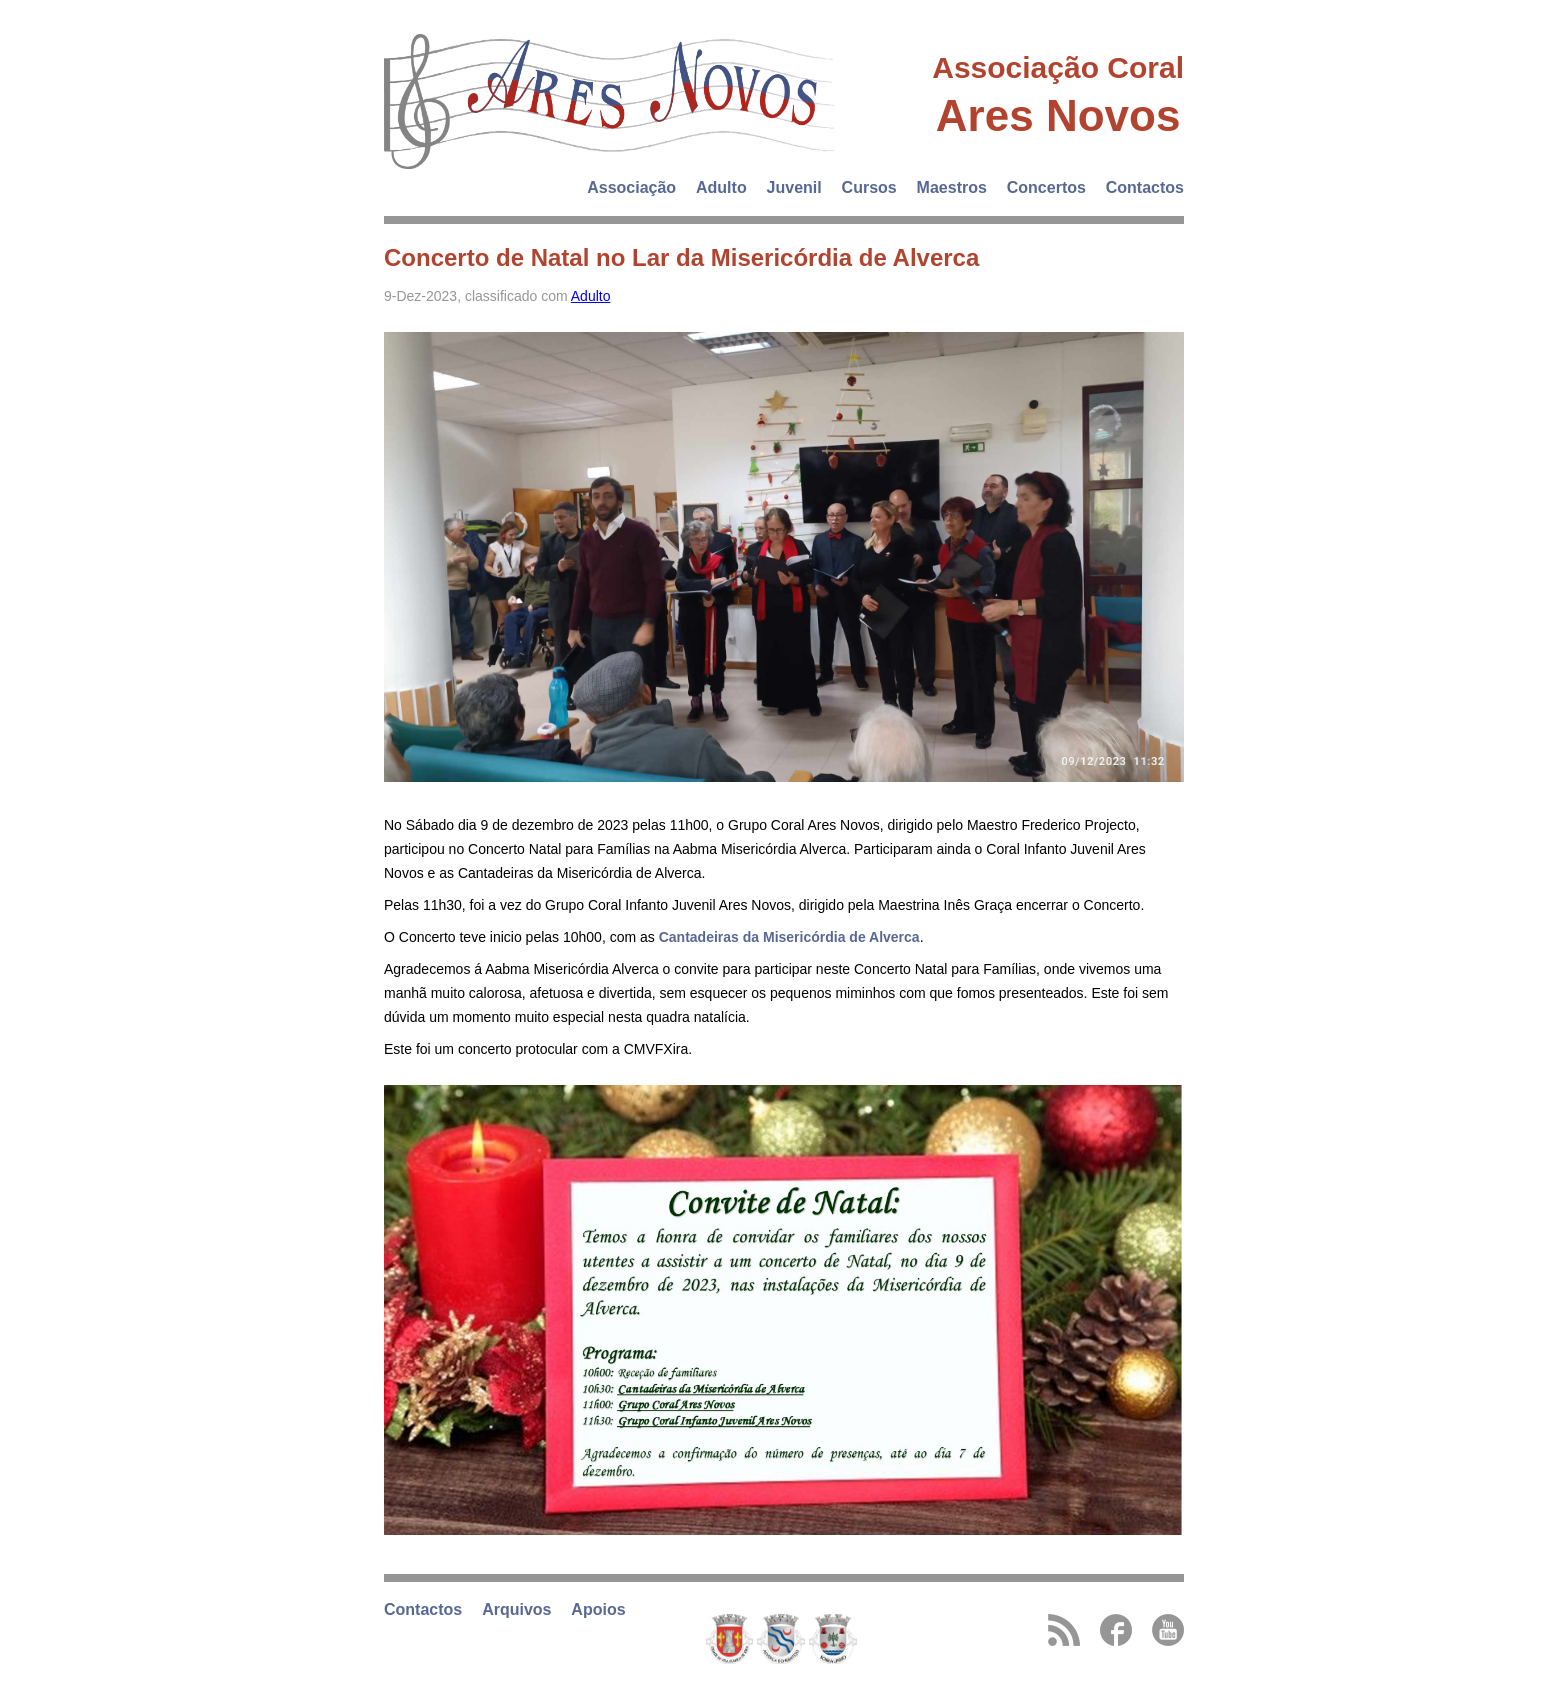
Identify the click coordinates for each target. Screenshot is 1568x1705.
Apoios (598, 1609)
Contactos (1145, 187)
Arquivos (516, 1609)
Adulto (721, 187)
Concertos (1046, 187)
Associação (631, 187)
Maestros (952, 187)
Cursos (869, 187)
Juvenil (794, 187)
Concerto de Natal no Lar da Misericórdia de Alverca (681, 257)
